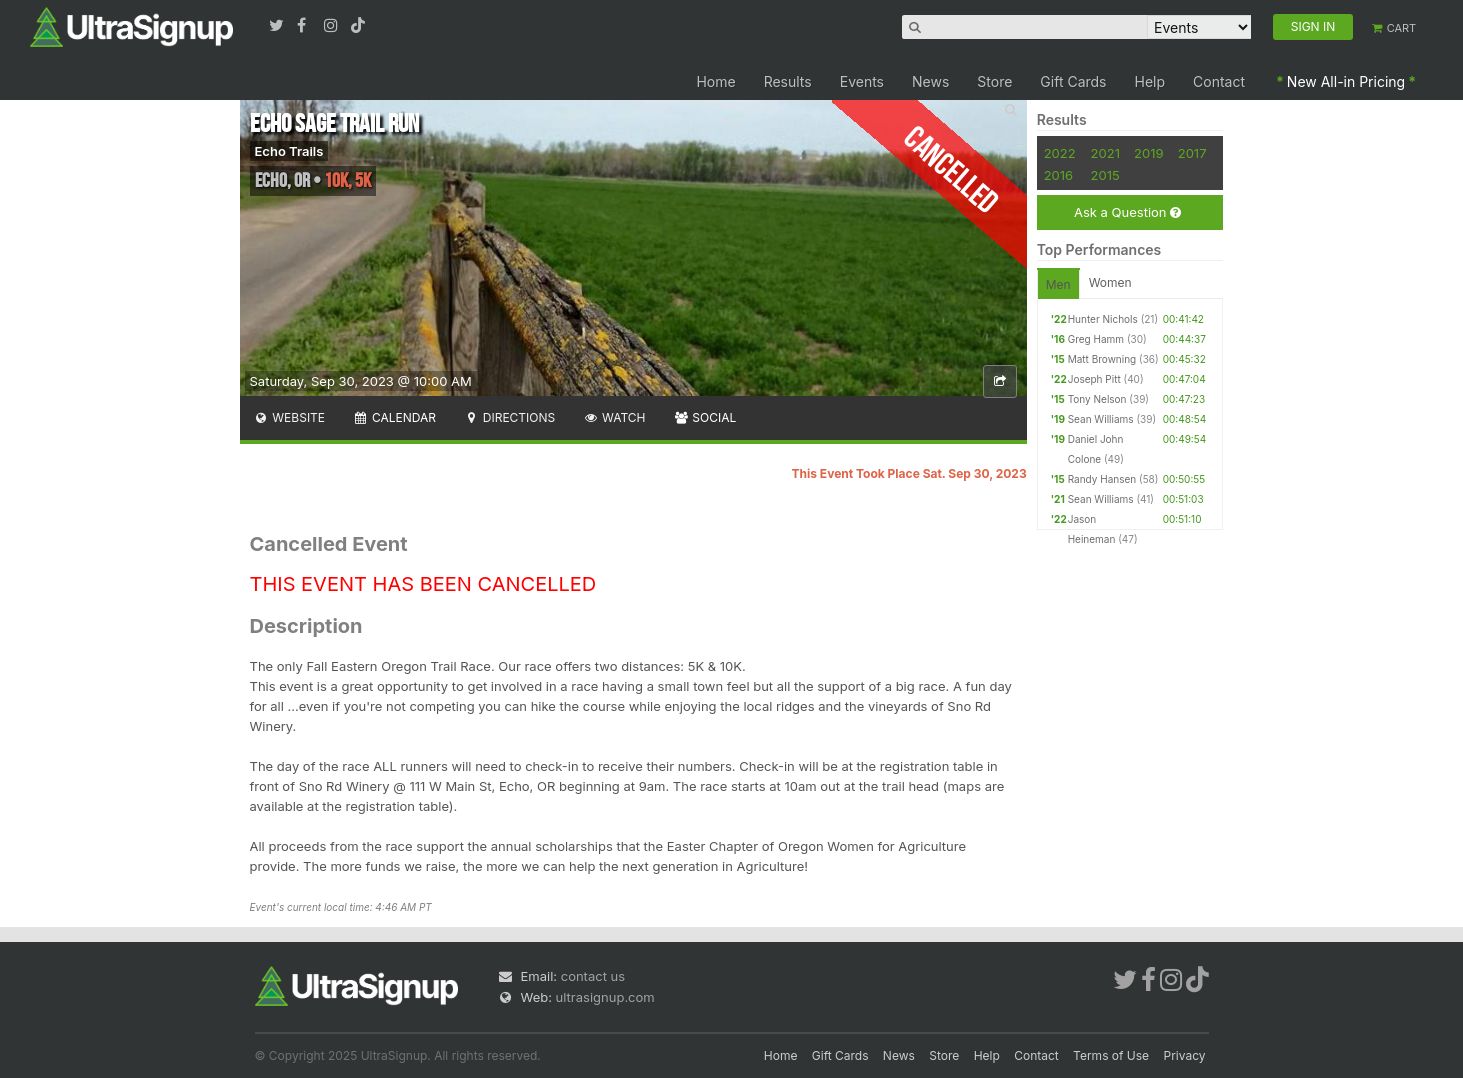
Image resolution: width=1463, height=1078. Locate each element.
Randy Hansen (1102, 479)
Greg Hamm (1096, 339)
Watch (614, 417)
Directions (509, 417)
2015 (1105, 175)
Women (1110, 282)
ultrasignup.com (605, 997)
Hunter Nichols (1103, 319)
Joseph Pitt (1094, 379)
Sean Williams (1101, 419)
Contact (1219, 81)
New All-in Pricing (1346, 81)
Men (1058, 284)
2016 (1058, 175)
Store (994, 81)
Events (862, 81)
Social (705, 417)
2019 (1148, 153)
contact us (593, 976)
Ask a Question (1127, 212)
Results (788, 81)
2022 (1060, 153)
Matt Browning (1102, 359)
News (930, 81)
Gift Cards (1073, 81)
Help (1150, 81)
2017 (1192, 153)
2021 (1105, 153)
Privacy (1185, 1055)
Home (715, 81)
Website (290, 417)
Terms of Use (1111, 1055)
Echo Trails (289, 151)
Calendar (394, 417)
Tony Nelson (1097, 399)
